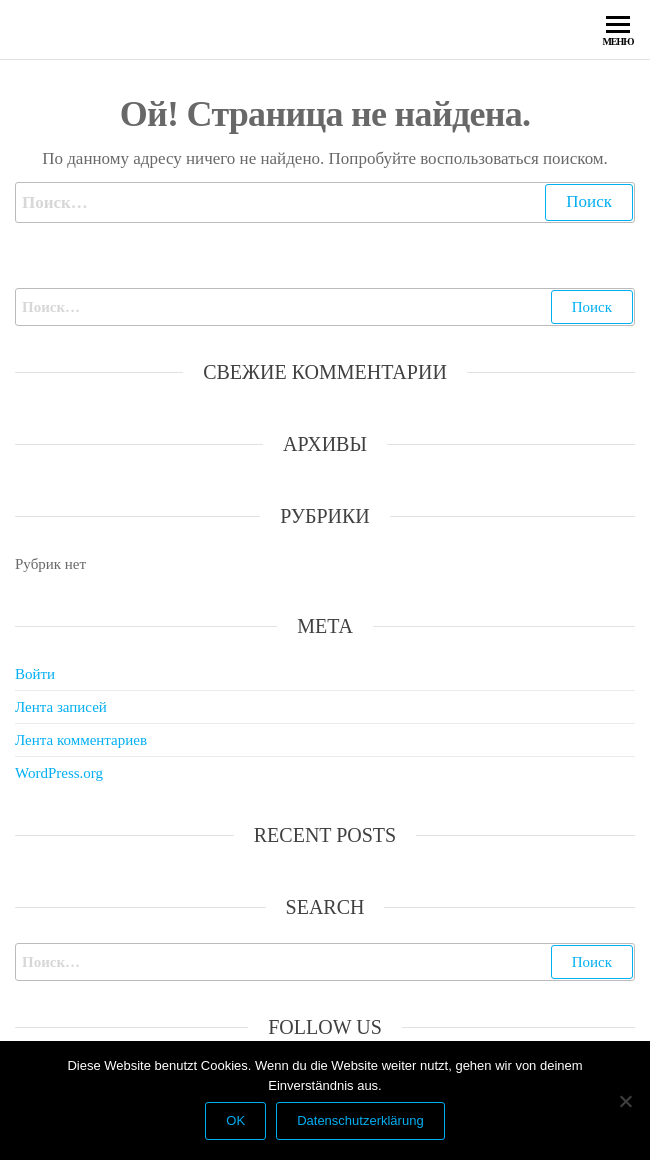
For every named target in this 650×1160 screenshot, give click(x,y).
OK (235, 1120)
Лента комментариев (81, 740)
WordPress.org (59, 773)
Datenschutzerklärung (360, 1120)
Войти (35, 674)
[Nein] (625, 1101)
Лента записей (61, 707)
